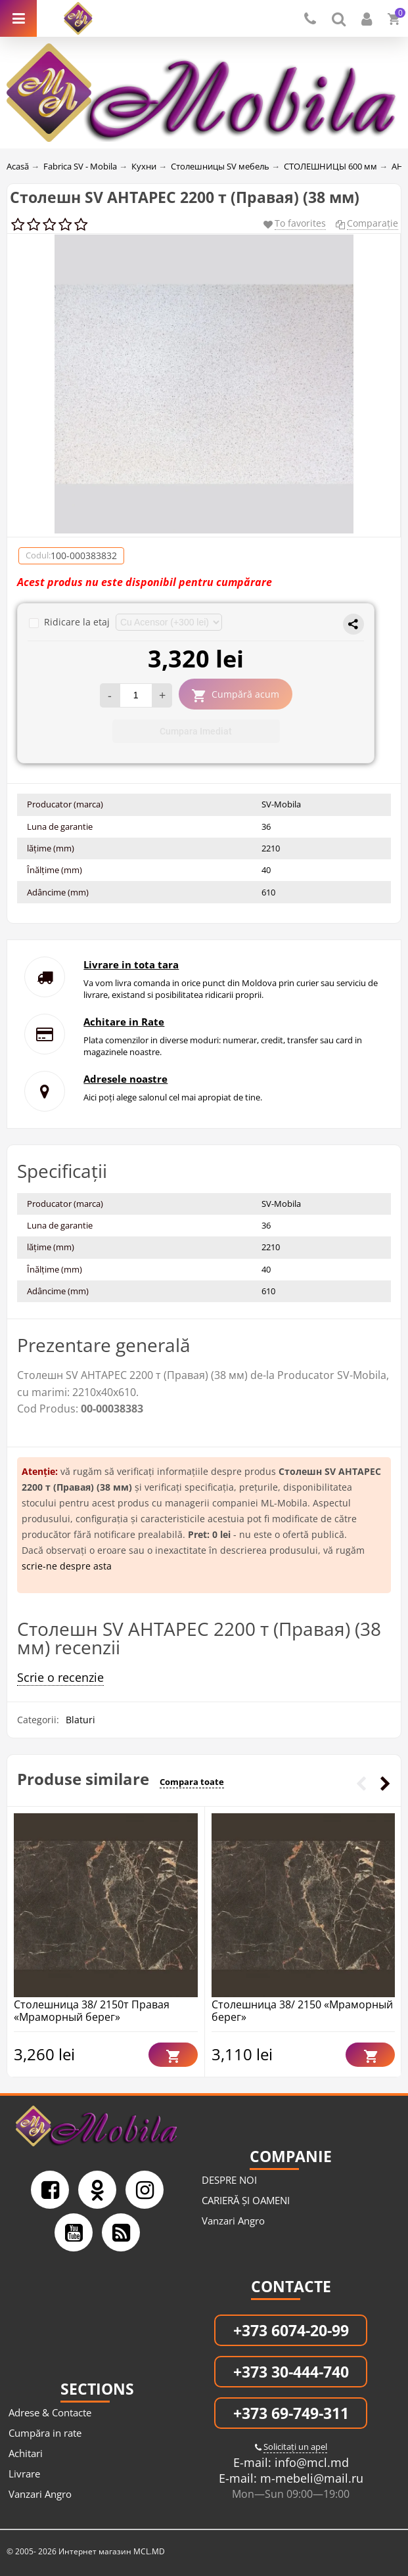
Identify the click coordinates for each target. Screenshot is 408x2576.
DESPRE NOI (229, 2179)
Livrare (24, 2473)
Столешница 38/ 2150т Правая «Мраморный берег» (92, 2010)
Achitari (26, 2453)
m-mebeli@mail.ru (310, 2478)
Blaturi (80, 1719)
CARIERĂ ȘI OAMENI (246, 2200)
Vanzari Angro (233, 2220)
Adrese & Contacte (50, 2412)
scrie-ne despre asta (67, 1566)
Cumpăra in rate (45, 2432)
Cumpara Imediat (196, 731)
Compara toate (192, 1782)
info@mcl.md (310, 2462)
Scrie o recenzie (60, 1677)
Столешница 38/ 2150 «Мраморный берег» (302, 2010)
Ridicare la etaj (70, 622)
